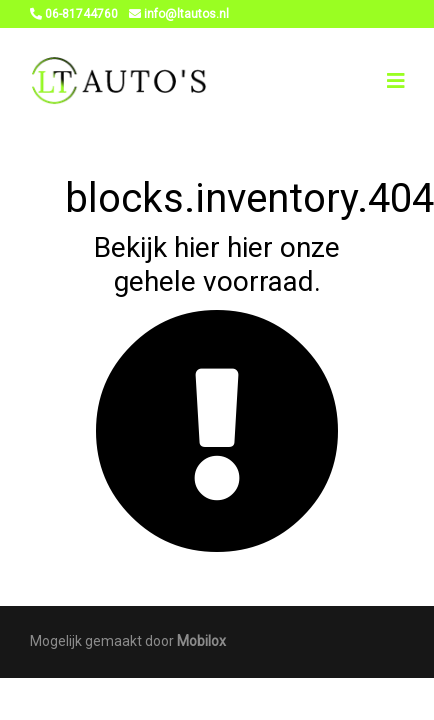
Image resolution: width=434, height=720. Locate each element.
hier (197, 247)
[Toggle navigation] (396, 81)
